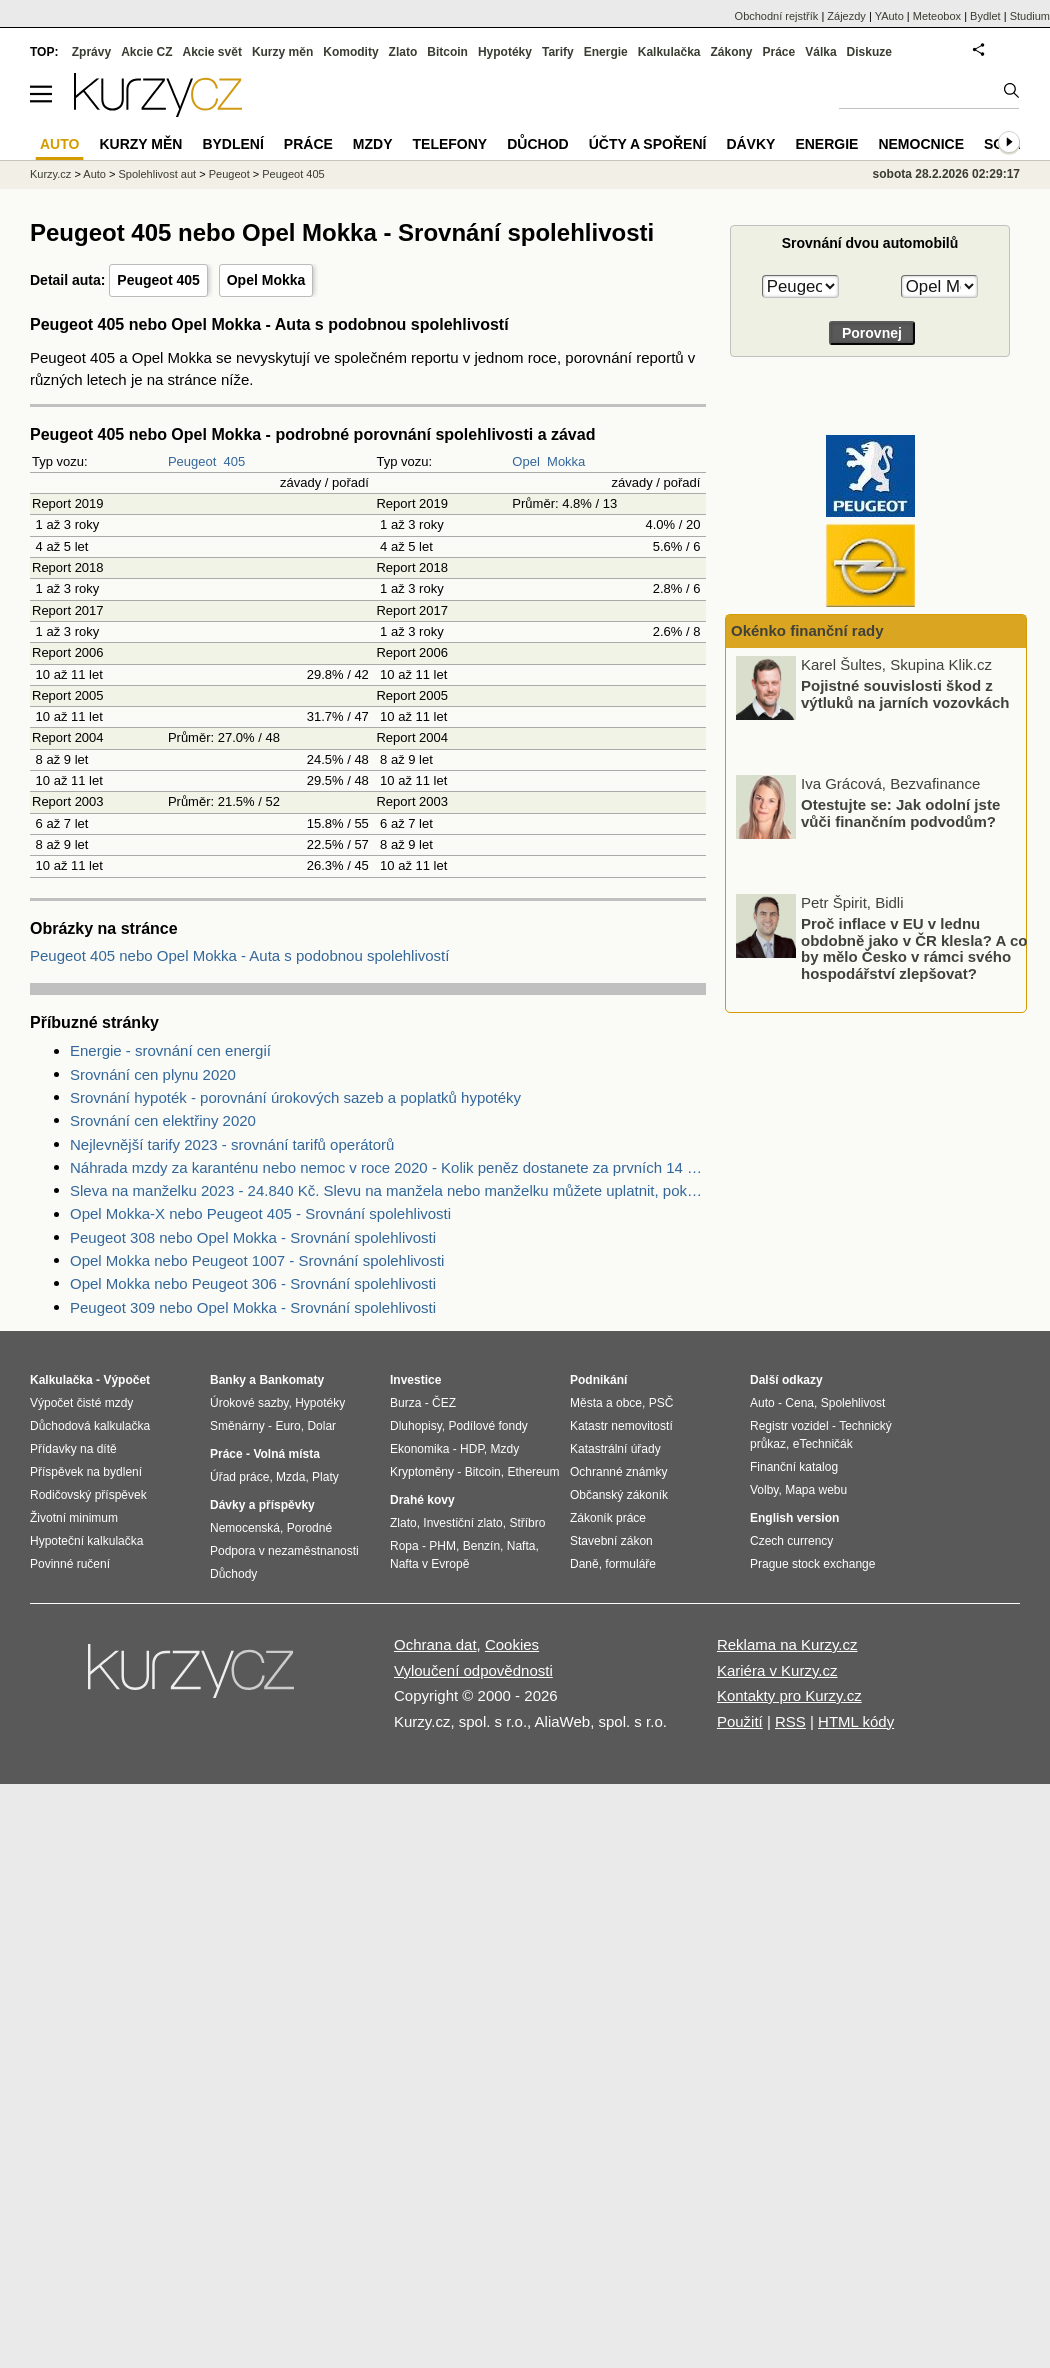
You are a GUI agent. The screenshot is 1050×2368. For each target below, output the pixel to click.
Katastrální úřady (615, 1449)
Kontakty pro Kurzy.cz (789, 1695)
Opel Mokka (266, 280)
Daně (584, 1564)
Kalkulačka (669, 52)
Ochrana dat (435, 1644)
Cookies (512, 1644)
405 (235, 461)
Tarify (558, 52)
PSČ (661, 1403)
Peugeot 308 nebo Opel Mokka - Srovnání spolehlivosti (253, 1237)
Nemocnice (921, 144)
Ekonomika (419, 1449)
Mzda (290, 1477)
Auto (94, 174)
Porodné (309, 1528)
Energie (606, 52)
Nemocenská (245, 1528)
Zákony (731, 52)
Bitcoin (447, 52)
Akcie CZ (146, 52)
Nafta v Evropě (429, 1564)
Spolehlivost (853, 1403)
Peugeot (192, 461)
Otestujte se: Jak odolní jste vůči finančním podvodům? (900, 815)
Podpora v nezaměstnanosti (284, 1551)
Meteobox (937, 16)
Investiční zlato (462, 1523)
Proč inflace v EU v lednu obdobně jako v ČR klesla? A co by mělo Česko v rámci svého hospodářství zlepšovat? (914, 950)
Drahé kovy (422, 1500)
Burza (405, 1403)
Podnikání (598, 1380)
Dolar (321, 1426)
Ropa (404, 1546)
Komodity (350, 52)
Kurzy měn (282, 52)
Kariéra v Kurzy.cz (777, 1670)
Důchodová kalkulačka (90, 1426)
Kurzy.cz (50, 174)
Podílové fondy (487, 1426)
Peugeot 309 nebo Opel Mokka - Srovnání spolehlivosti (253, 1307)
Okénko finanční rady (807, 630)
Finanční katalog (794, 1467)
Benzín (481, 1546)
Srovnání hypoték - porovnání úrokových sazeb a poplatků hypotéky (295, 1097)
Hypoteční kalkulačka (86, 1541)
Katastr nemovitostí (621, 1426)
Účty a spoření (648, 144)
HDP (472, 1449)
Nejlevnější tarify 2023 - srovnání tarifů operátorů (232, 1144)
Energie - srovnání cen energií (170, 1050)
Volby (764, 1490)
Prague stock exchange (812, 1564)
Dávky (750, 144)
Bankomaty (291, 1380)
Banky (228, 1380)
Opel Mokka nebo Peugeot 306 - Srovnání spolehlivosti (253, 1283)
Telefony (450, 144)
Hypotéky (505, 52)
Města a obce (606, 1403)
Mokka (566, 461)
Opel (525, 461)
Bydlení (232, 144)
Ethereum (533, 1472)
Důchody (233, 1574)
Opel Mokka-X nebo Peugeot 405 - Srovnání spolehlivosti (260, 1213)
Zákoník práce (608, 1518)
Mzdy (373, 144)
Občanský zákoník (619, 1495)
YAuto (889, 16)
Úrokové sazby (249, 1403)
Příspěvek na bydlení (86, 1472)
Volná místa (286, 1454)
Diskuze (869, 52)
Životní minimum (74, 1518)
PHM (442, 1546)
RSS (790, 1721)
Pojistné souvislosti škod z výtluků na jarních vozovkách (905, 696)
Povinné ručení (70, 1564)
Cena (799, 1403)
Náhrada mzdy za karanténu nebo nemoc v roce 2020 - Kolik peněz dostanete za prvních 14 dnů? (388, 1167)
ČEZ (444, 1403)
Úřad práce (239, 1477)
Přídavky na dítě (73, 1449)
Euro (287, 1426)
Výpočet (126, 1380)
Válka (820, 52)
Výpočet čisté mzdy (81, 1403)
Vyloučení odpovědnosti (473, 1670)
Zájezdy (846, 16)
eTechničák (823, 1444)
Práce (779, 52)
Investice (415, 1380)
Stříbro (527, 1523)
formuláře (630, 1564)
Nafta (521, 1546)
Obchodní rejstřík (777, 16)
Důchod (537, 144)
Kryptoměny (422, 1472)
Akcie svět (212, 52)
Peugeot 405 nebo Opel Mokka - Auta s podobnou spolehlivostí (239, 955)
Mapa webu (816, 1490)
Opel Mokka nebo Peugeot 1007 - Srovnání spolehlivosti (257, 1260)
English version (794, 1518)
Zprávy (91, 52)
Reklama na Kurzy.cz (787, 1644)
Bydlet (985, 16)
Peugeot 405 (158, 280)
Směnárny (237, 1426)
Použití (740, 1721)
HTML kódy (856, 1721)
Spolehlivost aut (157, 174)
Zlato (403, 52)
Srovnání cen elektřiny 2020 (163, 1120)
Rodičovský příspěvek (88, 1495)
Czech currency (791, 1541)
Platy (325, 1477)
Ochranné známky (618, 1472)
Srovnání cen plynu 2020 (153, 1074)
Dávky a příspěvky (262, 1505)
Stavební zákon (611, 1541)
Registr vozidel (789, 1426)
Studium (1030, 16)
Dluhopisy (416, 1426)
